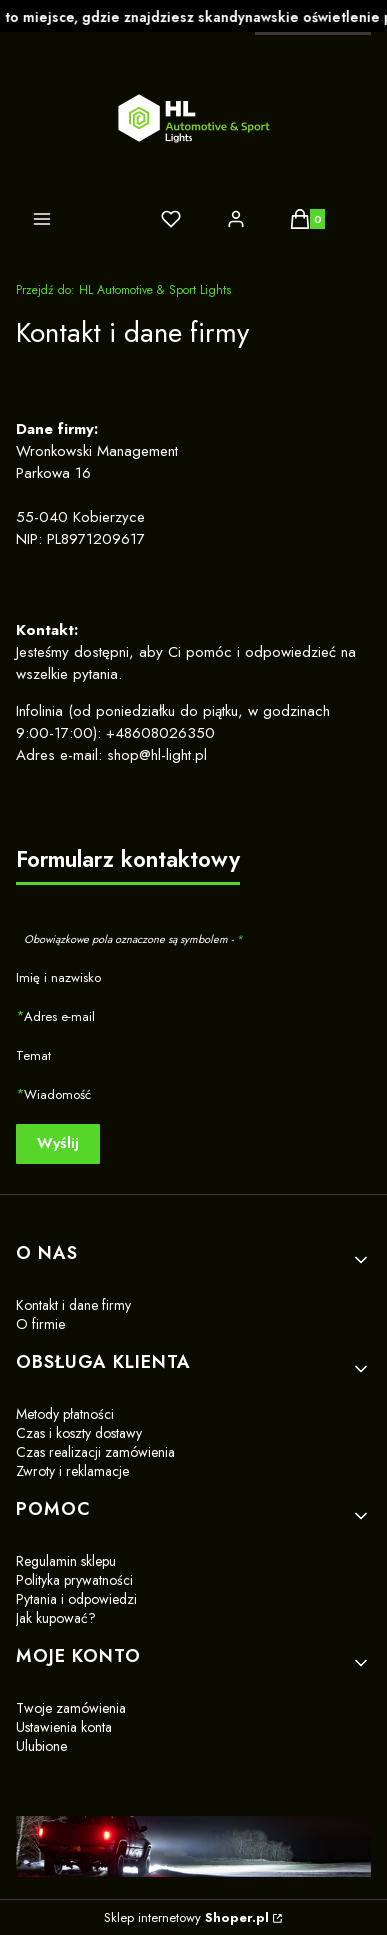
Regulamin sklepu (66, 1561)
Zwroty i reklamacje (72, 1471)
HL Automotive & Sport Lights (123, 290)
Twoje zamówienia (71, 1708)
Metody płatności (65, 1414)
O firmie (40, 1324)
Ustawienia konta (64, 1727)
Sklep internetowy (186, 1917)
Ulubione (41, 1746)
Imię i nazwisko (58, 977)
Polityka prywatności (74, 1580)
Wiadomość (57, 1094)
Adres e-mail (59, 1016)
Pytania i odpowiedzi (76, 1599)
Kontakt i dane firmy (73, 1305)
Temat (33, 1055)
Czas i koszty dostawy (79, 1433)
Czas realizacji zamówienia (95, 1452)
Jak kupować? (56, 1618)
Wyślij (58, 1143)
